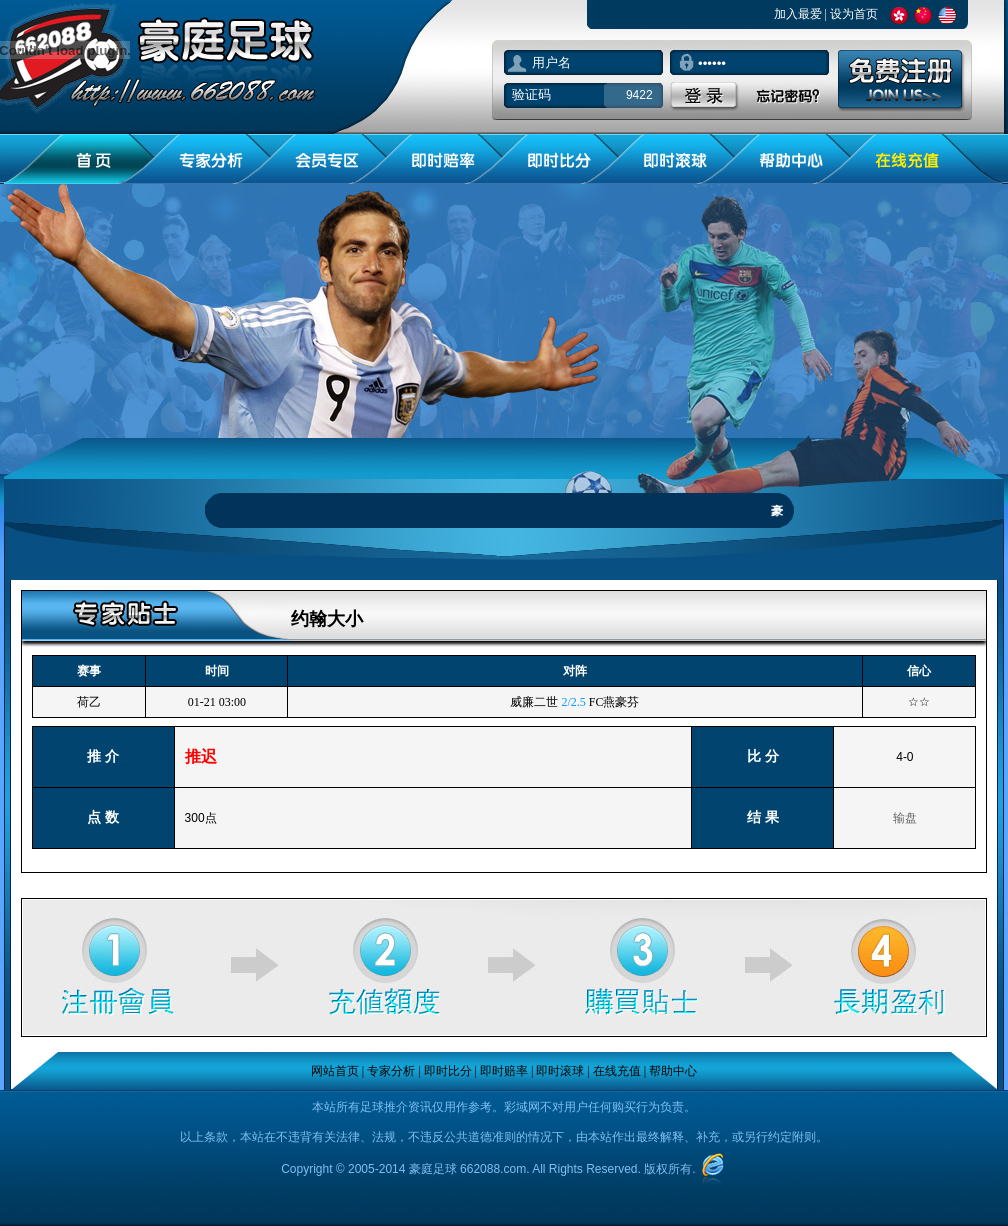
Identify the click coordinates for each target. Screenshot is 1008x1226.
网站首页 (335, 1071)
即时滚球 (560, 1071)
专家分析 (391, 1071)
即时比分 (448, 1071)
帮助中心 (673, 1071)
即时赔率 (504, 1071)
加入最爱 (798, 14)
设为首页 (854, 14)
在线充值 (617, 1071)
